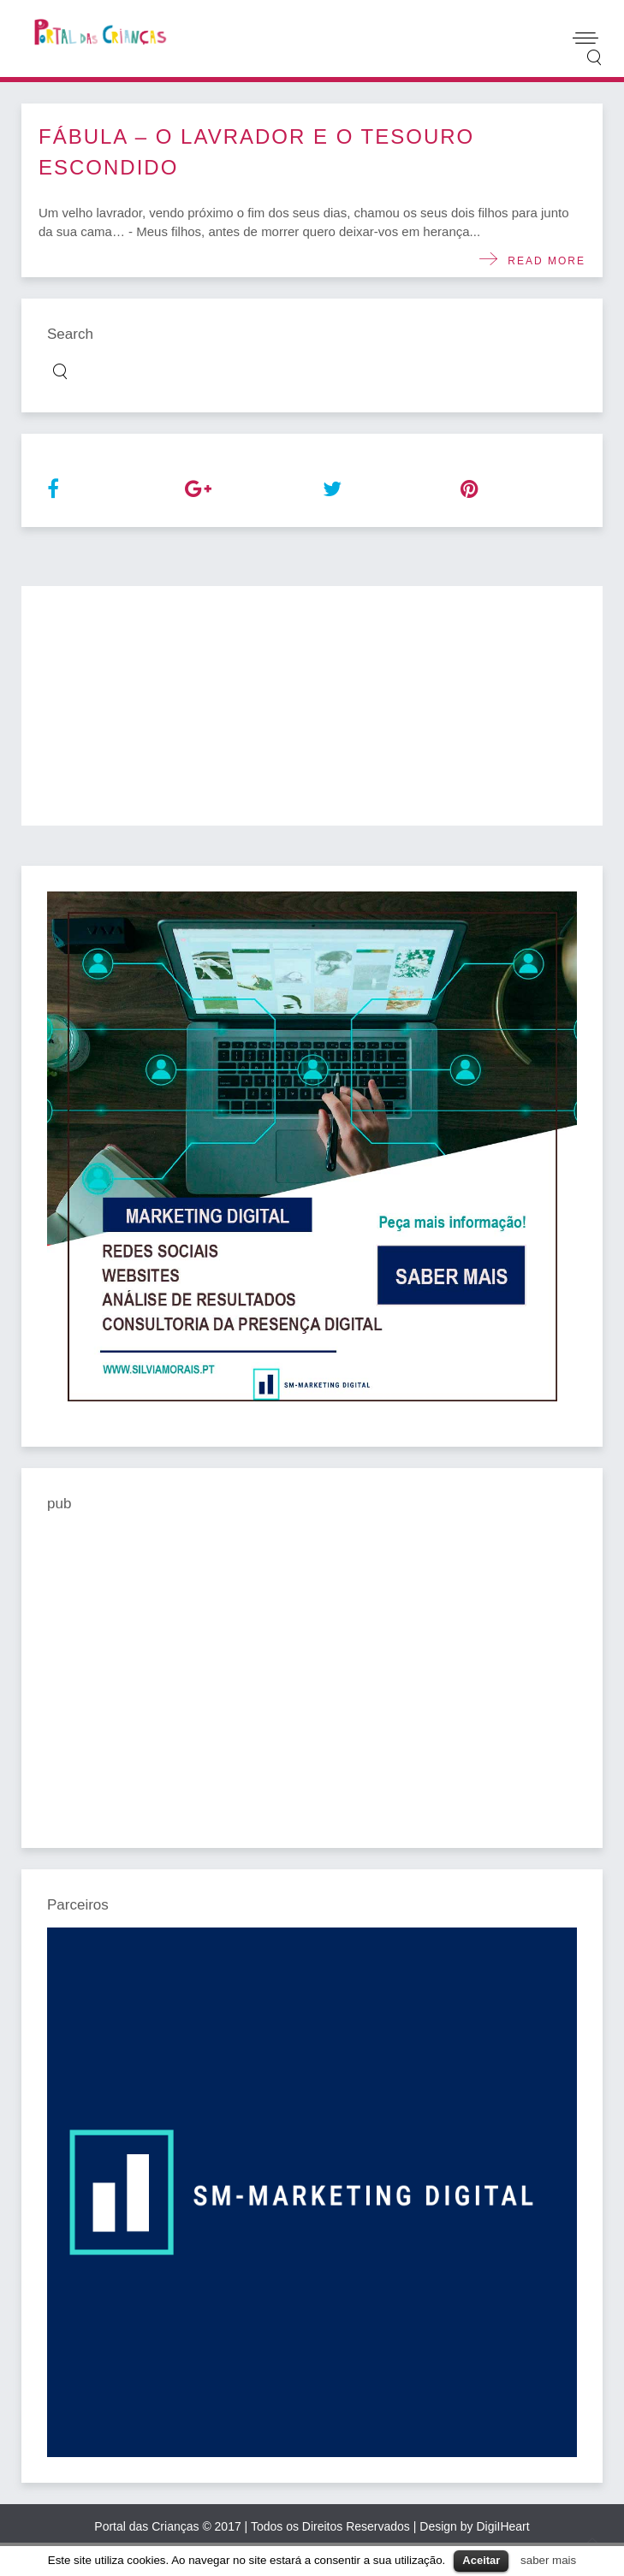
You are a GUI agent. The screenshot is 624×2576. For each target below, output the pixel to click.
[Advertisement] (312, 706)
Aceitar (481, 2560)
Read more (542, 261)
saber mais (548, 2560)
